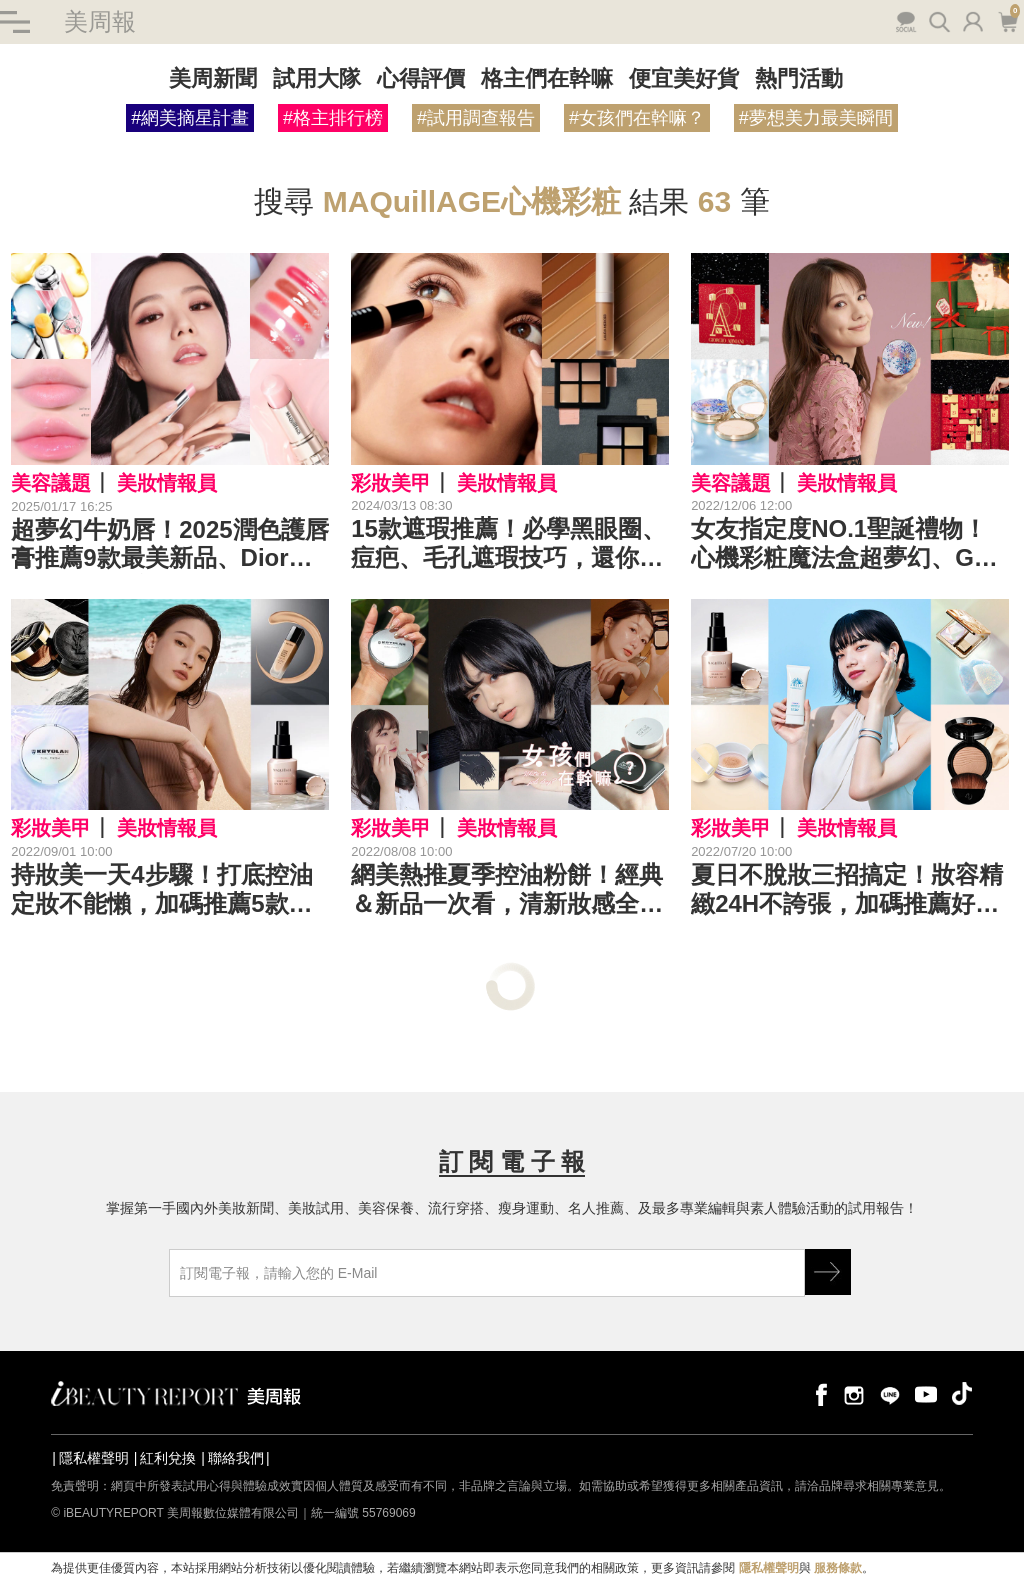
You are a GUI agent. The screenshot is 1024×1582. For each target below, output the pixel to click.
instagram (854, 1393)
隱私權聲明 (94, 1458)
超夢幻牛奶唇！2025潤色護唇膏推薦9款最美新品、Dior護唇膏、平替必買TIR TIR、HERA (169, 545)
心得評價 (421, 78)
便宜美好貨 (684, 78)
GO (828, 1272)
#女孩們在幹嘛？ (637, 118)
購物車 (1007, 20)
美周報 (100, 21)
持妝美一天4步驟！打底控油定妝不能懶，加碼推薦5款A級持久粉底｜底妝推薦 (161, 890)
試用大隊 (317, 78)
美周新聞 (213, 78)
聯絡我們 (236, 1458)
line (890, 1393)
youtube (926, 1393)
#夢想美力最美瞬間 (816, 118)
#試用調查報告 (476, 118)
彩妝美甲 (391, 483)
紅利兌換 (168, 1458)
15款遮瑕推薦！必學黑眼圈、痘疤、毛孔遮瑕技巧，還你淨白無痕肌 (508, 544)
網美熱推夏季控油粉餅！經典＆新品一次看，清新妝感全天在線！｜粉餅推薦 (507, 890)
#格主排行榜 (333, 118)
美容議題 (51, 483)
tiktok (962, 1393)
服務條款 (838, 1568)
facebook (818, 1393)
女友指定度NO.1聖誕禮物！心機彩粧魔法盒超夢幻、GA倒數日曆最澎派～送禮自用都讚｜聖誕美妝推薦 (847, 544)
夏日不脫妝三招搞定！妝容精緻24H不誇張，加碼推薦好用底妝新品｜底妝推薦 (847, 890)
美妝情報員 (167, 483)
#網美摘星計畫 (190, 118)
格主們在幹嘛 (547, 78)
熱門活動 (799, 78)
